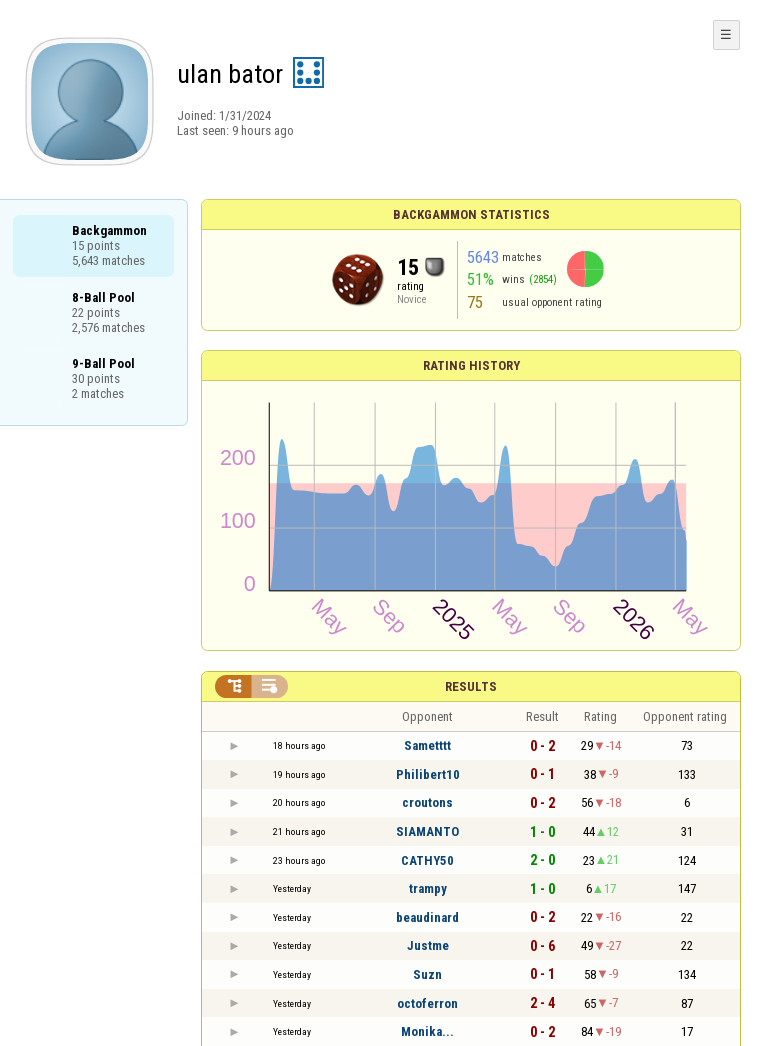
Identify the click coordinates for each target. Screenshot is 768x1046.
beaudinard (427, 917)
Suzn (427, 974)
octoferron (427, 1003)
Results (471, 686)
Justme (428, 945)
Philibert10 (428, 774)
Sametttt (427, 745)
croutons (427, 802)
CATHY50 (427, 860)
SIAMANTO (427, 831)
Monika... (427, 1031)
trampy (428, 888)
